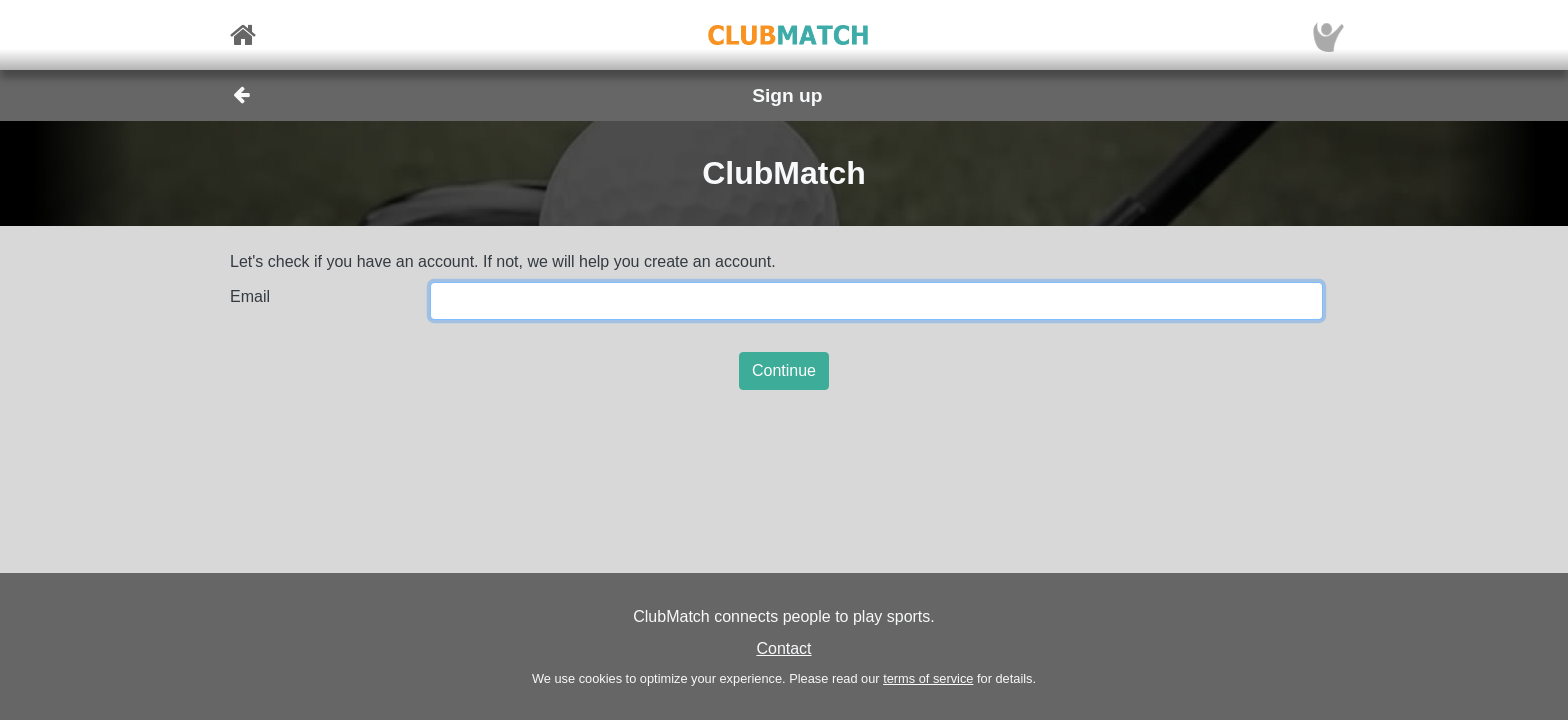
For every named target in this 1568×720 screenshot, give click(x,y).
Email (250, 296)
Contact (783, 648)
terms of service (928, 678)
